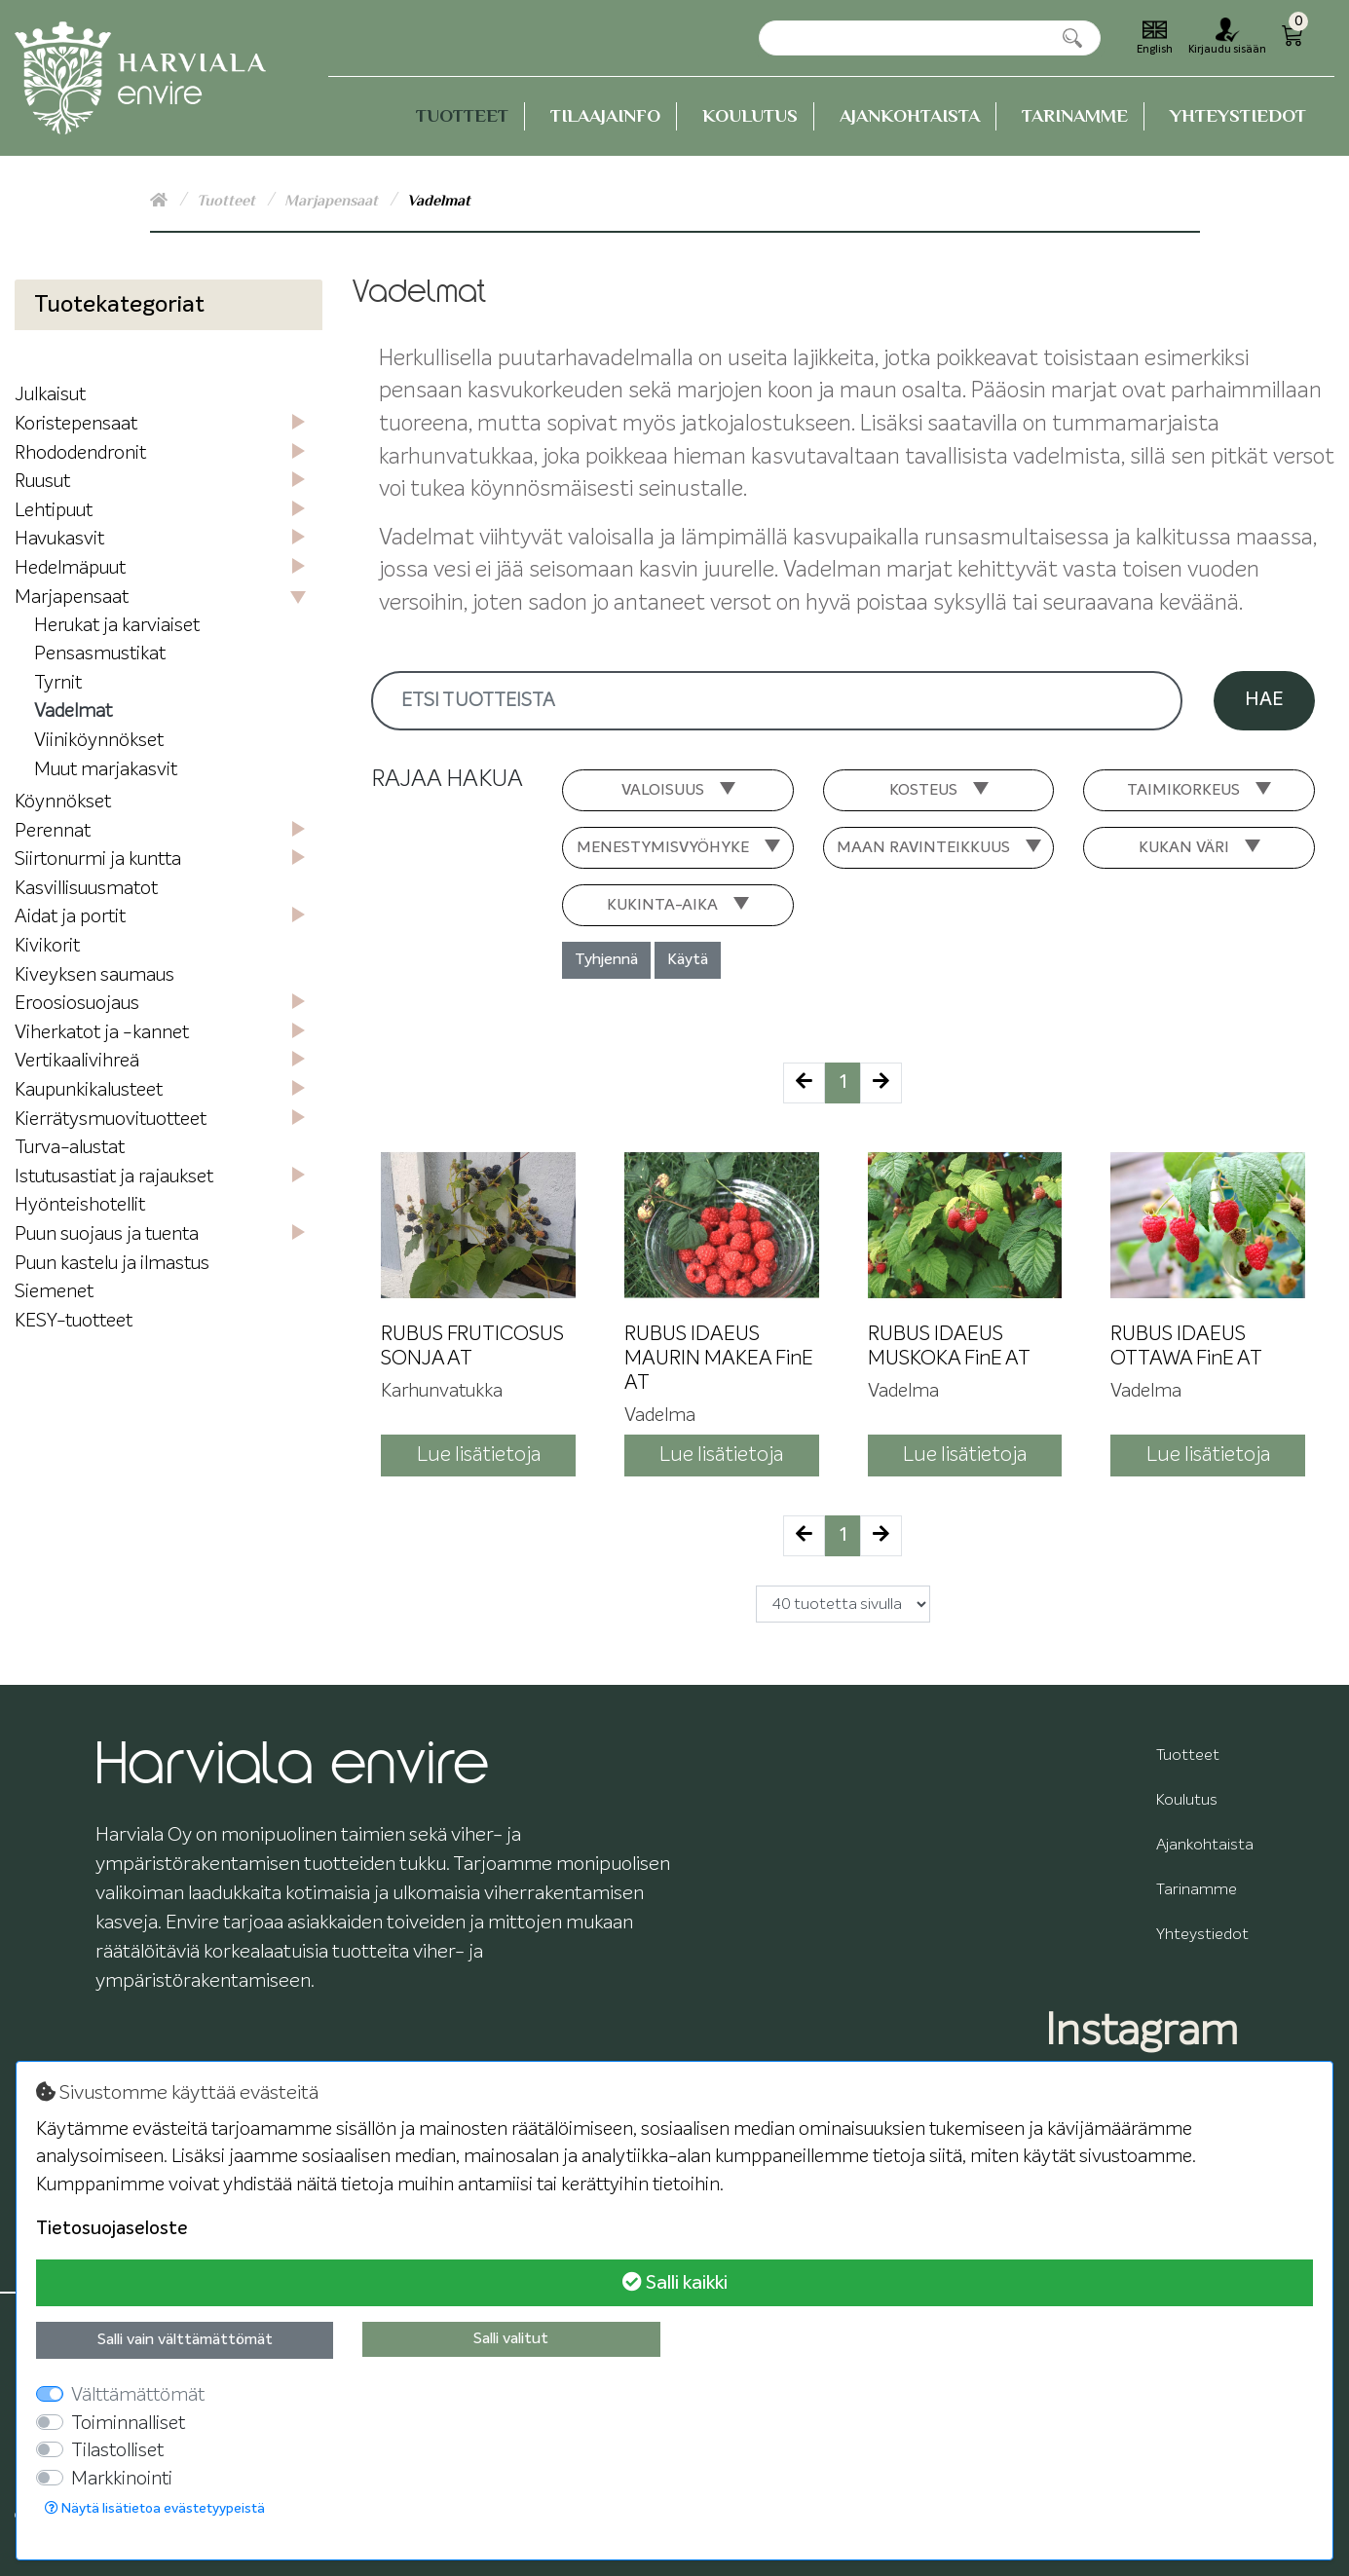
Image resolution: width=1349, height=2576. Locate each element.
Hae (1264, 700)
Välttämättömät (138, 2395)
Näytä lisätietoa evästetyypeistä (155, 2508)
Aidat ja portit (70, 917)
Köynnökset (63, 802)
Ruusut (42, 481)
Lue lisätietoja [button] (479, 1455)
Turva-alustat (70, 1148)
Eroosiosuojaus (77, 1003)
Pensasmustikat (100, 654)
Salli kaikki (675, 2282)
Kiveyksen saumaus (94, 975)
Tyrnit (58, 683)
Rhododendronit (80, 453)
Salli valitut (510, 2339)
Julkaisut (50, 395)
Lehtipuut (54, 511)
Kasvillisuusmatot (86, 888)
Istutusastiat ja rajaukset (114, 1177)
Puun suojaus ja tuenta (107, 1234)
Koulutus (750, 115)
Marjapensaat (333, 200)
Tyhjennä (606, 960)
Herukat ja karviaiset (117, 625)
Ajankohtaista (910, 115)
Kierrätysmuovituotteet (110, 1119)
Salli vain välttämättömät (185, 2340)
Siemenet (54, 1292)
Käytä (687, 960)
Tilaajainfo (605, 115)
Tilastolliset (117, 2451)
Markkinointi (121, 2479)
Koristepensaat (76, 424)
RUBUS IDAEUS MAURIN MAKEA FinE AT (718, 1359)
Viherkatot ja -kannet (102, 1033)
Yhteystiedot (1238, 115)
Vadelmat (73, 711)
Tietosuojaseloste (112, 2229)
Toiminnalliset (128, 2423)
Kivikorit (47, 946)
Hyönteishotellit (80, 1205)
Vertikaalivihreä (77, 1061)
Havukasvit (59, 539)
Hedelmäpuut (70, 568)
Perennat (53, 831)
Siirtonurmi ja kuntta (98, 859)
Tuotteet (462, 115)
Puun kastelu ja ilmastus (112, 1263)
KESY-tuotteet (73, 1321)
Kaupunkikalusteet (89, 1090)
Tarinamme (1075, 115)
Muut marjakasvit (105, 770)
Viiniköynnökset (99, 740)
